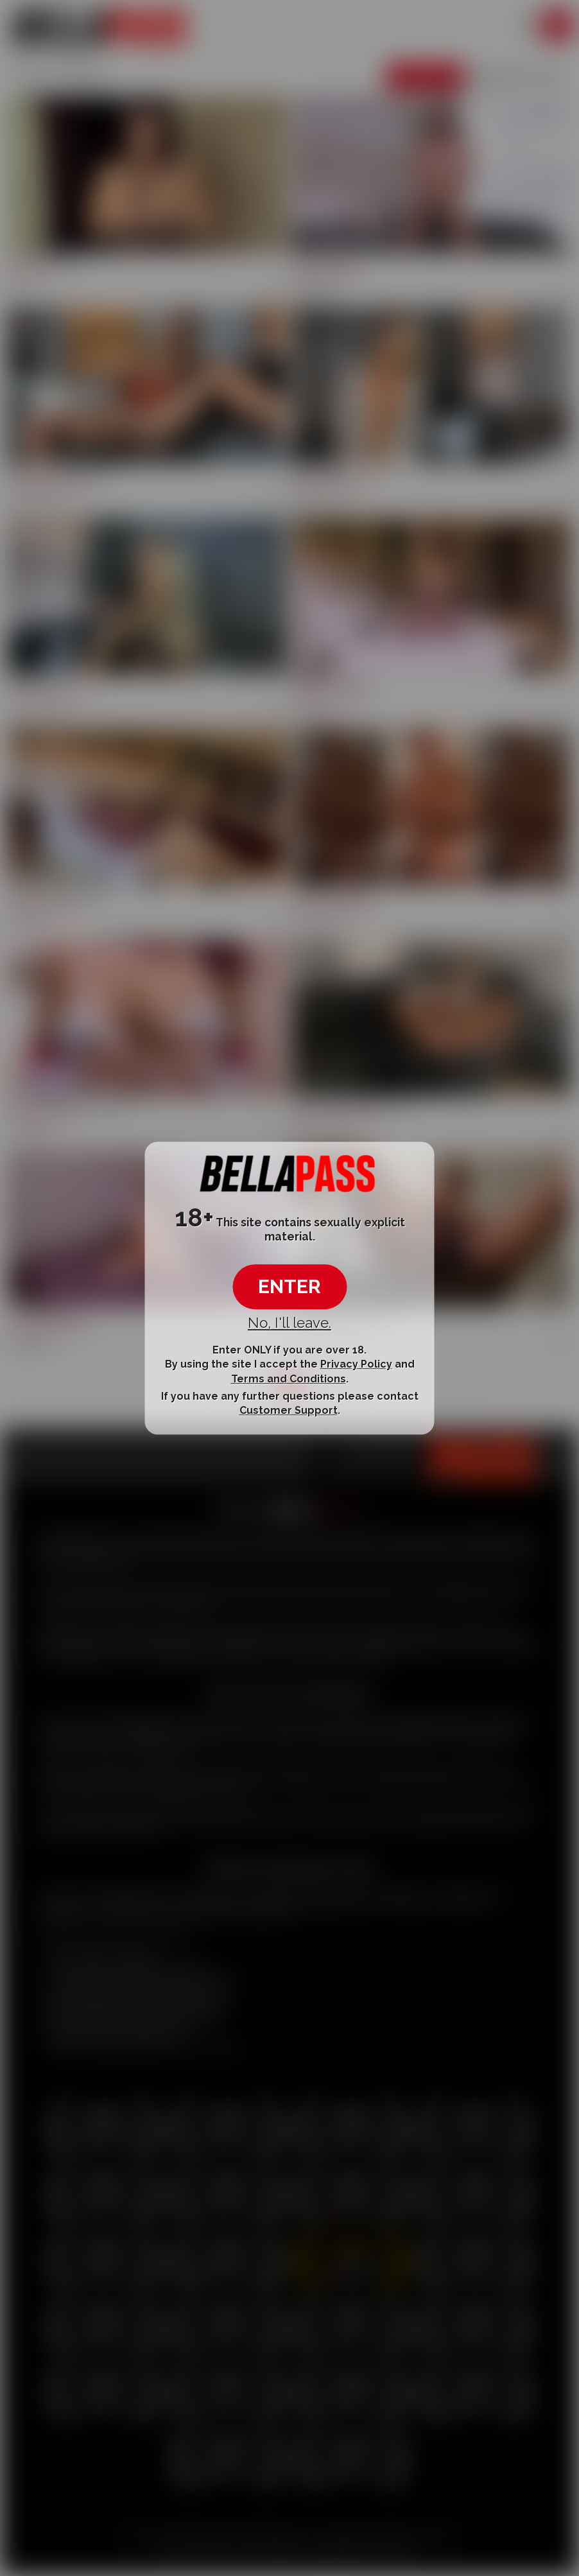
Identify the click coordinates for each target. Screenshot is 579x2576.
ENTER (289, 1286)
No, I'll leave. (289, 1323)
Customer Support (288, 1410)
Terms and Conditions (288, 1379)
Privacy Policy (356, 1364)
